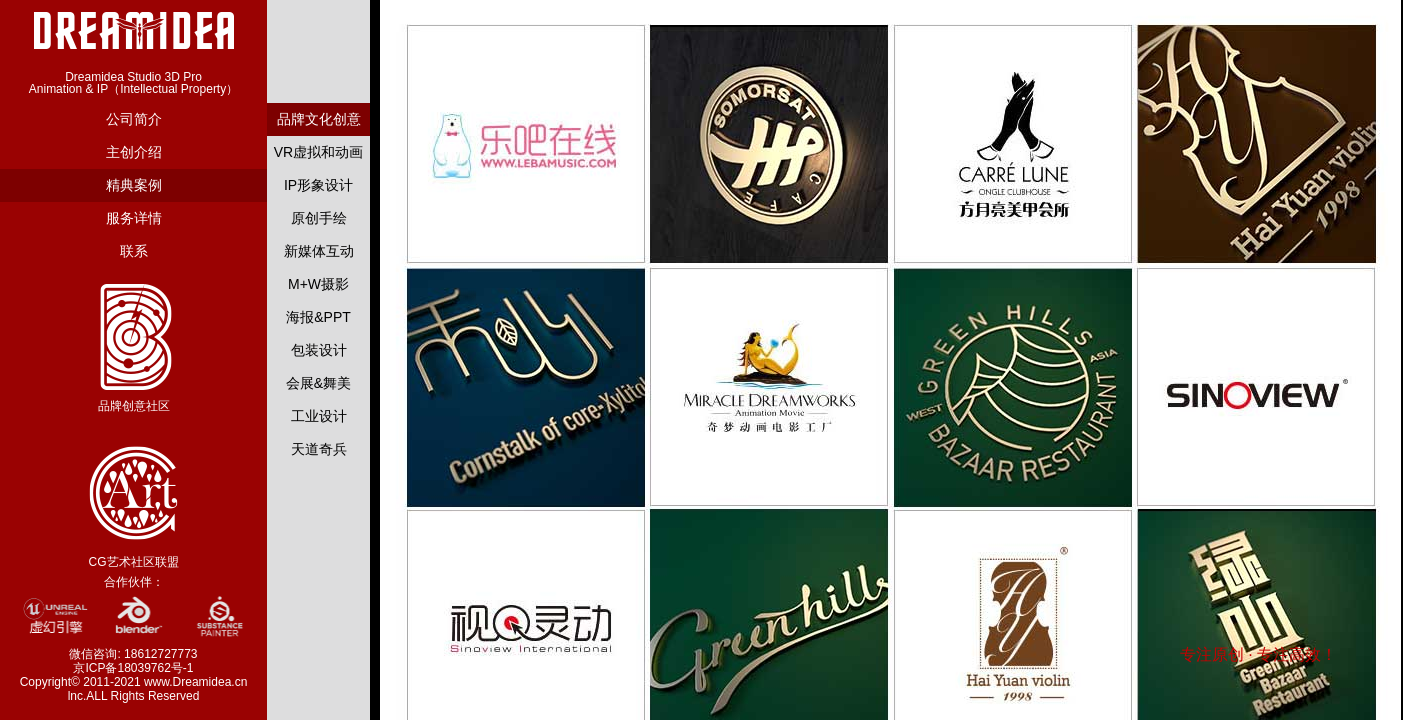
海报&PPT (318, 317)
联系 (134, 251)
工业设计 (319, 416)
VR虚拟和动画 (318, 152)
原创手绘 (319, 218)
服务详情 (134, 218)
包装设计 (319, 350)
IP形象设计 (318, 185)
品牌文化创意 (319, 119)
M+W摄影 (318, 284)
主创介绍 (134, 152)
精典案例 (134, 185)
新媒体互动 (319, 251)
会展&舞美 (318, 383)
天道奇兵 (319, 449)
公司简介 (134, 119)
